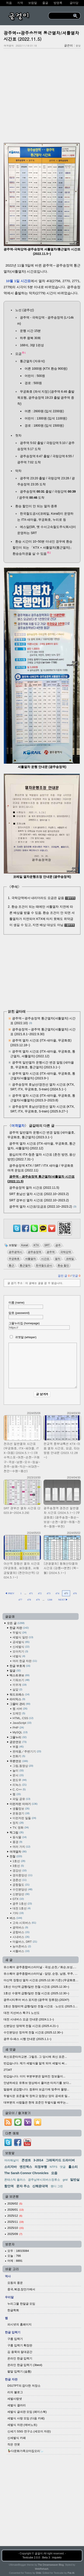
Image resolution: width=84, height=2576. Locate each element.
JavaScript (22, 1723)
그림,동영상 (23, 1766)
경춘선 (20, 1880)
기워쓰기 (21, 1680)
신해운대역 (40, 2186)
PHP (18, 1727)
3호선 (18, 1865)
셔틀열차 (30, 1258)
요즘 (54, 2173)
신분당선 (21, 1894)
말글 (15, 1670)
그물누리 (18, 1737)
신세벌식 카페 (16, 2438)
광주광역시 (15, 1252)
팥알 (78, 45)
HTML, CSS (23, 1718)
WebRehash (41, 2568)
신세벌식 (21, 1646)
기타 (18, 1913)
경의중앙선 (22, 1875)
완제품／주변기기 (27, 1751)
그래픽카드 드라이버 (60, 2160)
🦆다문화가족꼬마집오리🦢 (25, 2451)
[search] (61, 15)
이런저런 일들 (24, 1818)
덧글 (76, 1275)
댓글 (63, 2167)
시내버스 (21, 1937)
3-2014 (38, 2160)
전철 (16, 1856)
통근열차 (25, 1265)
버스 (16, 1918)
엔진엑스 (25, 2167)
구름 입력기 (15, 2339)
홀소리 (73, 2167)
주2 (49, 552)
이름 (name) (26, 1305)
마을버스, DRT (25, 1941)
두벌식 (20, 1632)
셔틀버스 (21, 1951)
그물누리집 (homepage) (39, 1326)
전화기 (19, 1756)
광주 (58, 1245)
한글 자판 (19, 1628)
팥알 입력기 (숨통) (19, 2371)
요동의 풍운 (15, 2282)
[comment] (43, 1365)
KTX (36, 1245)
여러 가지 (21, 1846)
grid (65, 2179)
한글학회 (13, 2310)
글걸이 (39, 2553)
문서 (18, 1775)
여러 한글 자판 (25, 1661)
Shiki (38, 2572)
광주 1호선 (22, 1903)
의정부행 (40, 2167)
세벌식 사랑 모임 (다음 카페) (26, 2418)
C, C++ (19, 1789)
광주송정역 (34, 1252)
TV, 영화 (21, 1827)
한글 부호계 (20, 1666)
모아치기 (20, 1651)
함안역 (9, 2186)
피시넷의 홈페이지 (19, 2324)
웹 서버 (20, 1708)
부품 (18, 1746)
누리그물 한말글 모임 (21, 2303)
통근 (11, 1265)
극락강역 (65, 1252)
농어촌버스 (22, 1946)
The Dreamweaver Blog (51, 2564)
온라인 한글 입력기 (19, 2358)
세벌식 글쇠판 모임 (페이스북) (27, 2411)
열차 (57, 1258)
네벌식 (19, 1656)
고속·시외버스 (24, 1922)
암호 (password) (26, 1315)
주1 (24, 352)
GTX (18, 1899)
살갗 (17, 1689)
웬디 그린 (57, 2186)
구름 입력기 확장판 (19, 2345)
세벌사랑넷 (14, 2398)
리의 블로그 (15, 2392)
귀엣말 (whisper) (23, 1337)
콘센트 (26, 2160)
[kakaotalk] (43, 1232)
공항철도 (21, 1884)
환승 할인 (63, 1265)
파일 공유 (21, 1799)
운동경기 (21, 1813)
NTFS (53, 2167)
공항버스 (21, 1932)
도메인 (19, 1713)
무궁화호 (14, 1258)
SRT (47, 1245)
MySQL (20, 1732)
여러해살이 (11, 2160)
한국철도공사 (44, 1265)
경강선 (20, 1870)
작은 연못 (13, 2444)
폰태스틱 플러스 (15, 2179)
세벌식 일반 (23, 1637)
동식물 (20, 1837)
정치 (18, 1822)
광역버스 (20, 1927)
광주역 (51, 1252)
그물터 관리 (20, 1704)
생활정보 (21, 1808)
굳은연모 (18, 1742)
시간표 (45, 1258)
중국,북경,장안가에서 (21, 2289)
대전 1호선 (21, 1908)
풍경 (17, 1842)
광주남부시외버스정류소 (44, 2179)
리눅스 (20, 1784)
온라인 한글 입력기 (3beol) (24, 2365)
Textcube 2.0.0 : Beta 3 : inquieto (42, 2557)
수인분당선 (22, 1889)
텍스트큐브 (20, 1675)
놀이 (18, 1770)
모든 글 (15, 1623)
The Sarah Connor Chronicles (26, 2173)
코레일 (70, 1258)
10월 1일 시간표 (18, 281)
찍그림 (17, 1832)
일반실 (75, 2179)
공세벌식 (21, 1642)
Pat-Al (71, 2572)
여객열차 (9, 45)
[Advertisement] (42, 95)
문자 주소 (23, 2186)
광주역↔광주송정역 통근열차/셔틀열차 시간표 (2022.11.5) (41, 36)
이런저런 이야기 (23, 1804)
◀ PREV (10, 1593)
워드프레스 (20, 1694)
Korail (24, 1245)
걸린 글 (64, 1275)
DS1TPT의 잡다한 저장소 (24, 2385)
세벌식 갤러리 (16, 2405)
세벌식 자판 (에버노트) (22, 2425)
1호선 (19, 1861)
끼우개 (20, 1684)
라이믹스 (17, 1699)
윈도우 (20, 1780)
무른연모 (19, 1761)
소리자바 (10, 2167)
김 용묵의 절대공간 (19, 2352)
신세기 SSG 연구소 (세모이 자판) (29, 2431)
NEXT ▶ (63, 1599)
